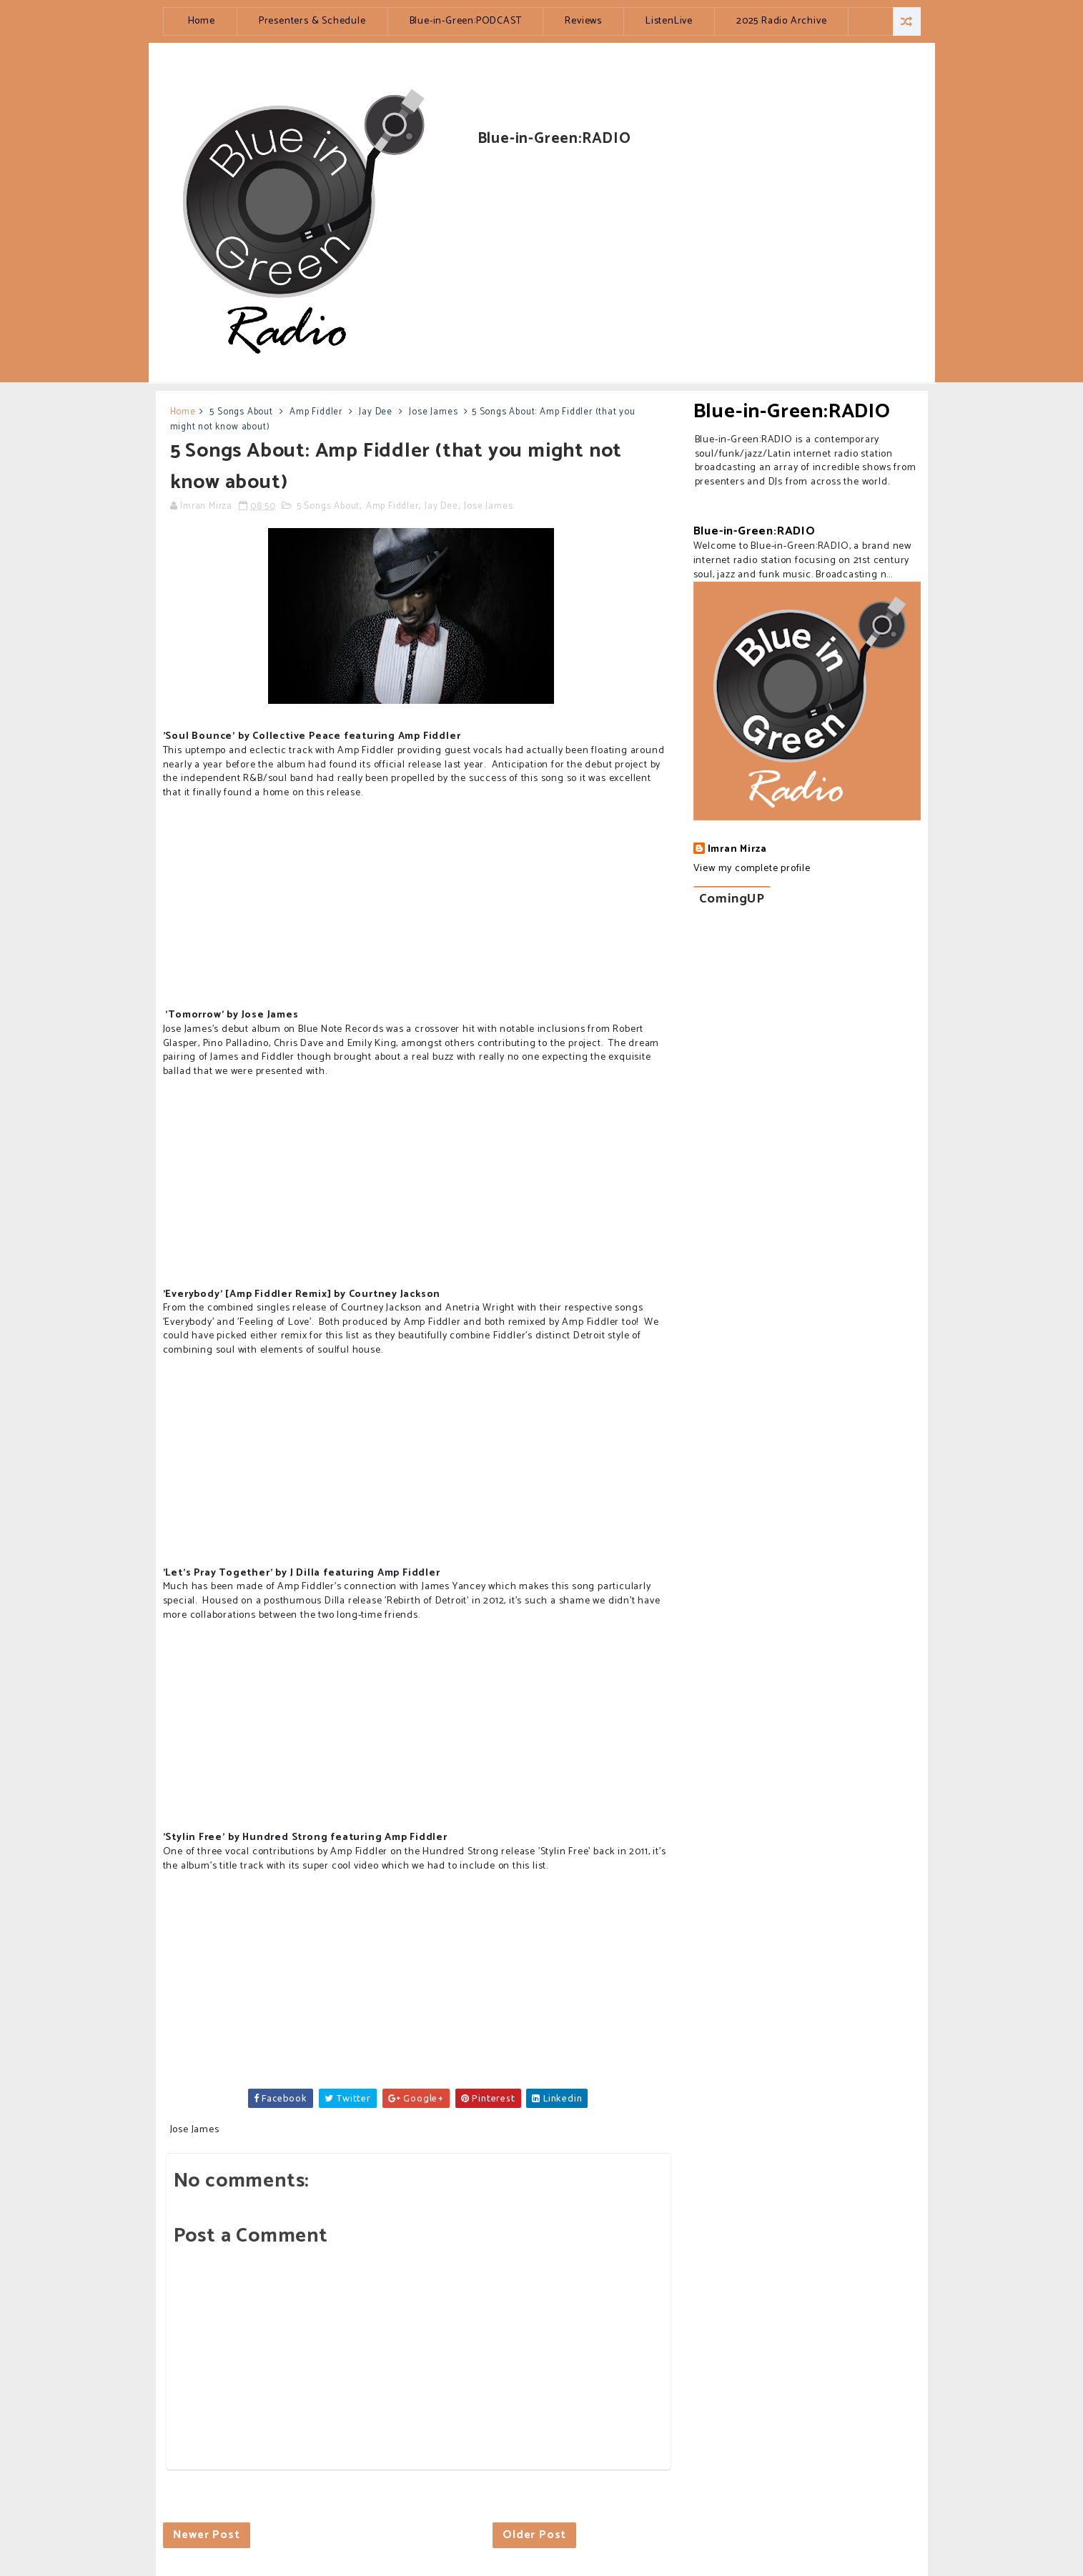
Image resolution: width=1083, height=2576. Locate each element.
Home (201, 21)
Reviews (583, 21)
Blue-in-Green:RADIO (792, 411)
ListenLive (669, 21)
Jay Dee (375, 411)
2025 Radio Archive (781, 21)
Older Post (534, 2535)
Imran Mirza (737, 849)
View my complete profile (752, 868)
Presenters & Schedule (312, 21)
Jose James (433, 411)
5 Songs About (240, 411)
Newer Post (206, 2535)
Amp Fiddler (316, 411)
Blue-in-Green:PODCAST (466, 21)
